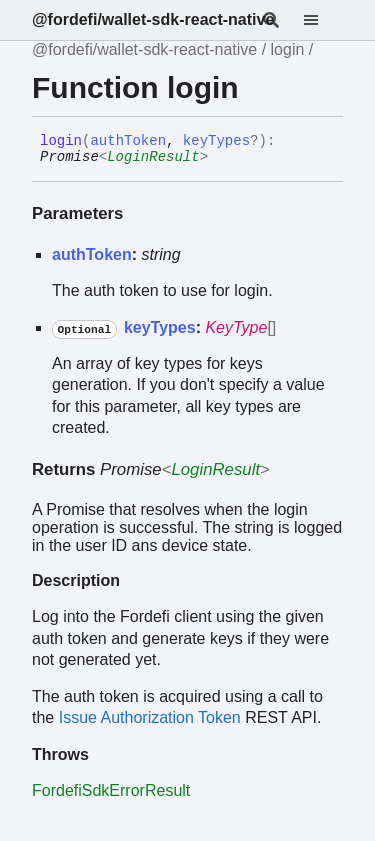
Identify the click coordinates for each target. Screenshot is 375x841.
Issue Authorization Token (150, 717)
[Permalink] (223, 158)
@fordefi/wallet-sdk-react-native (153, 19)
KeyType (236, 327)
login (288, 49)
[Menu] (323, 20)
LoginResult (153, 157)
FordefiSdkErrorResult (111, 790)
